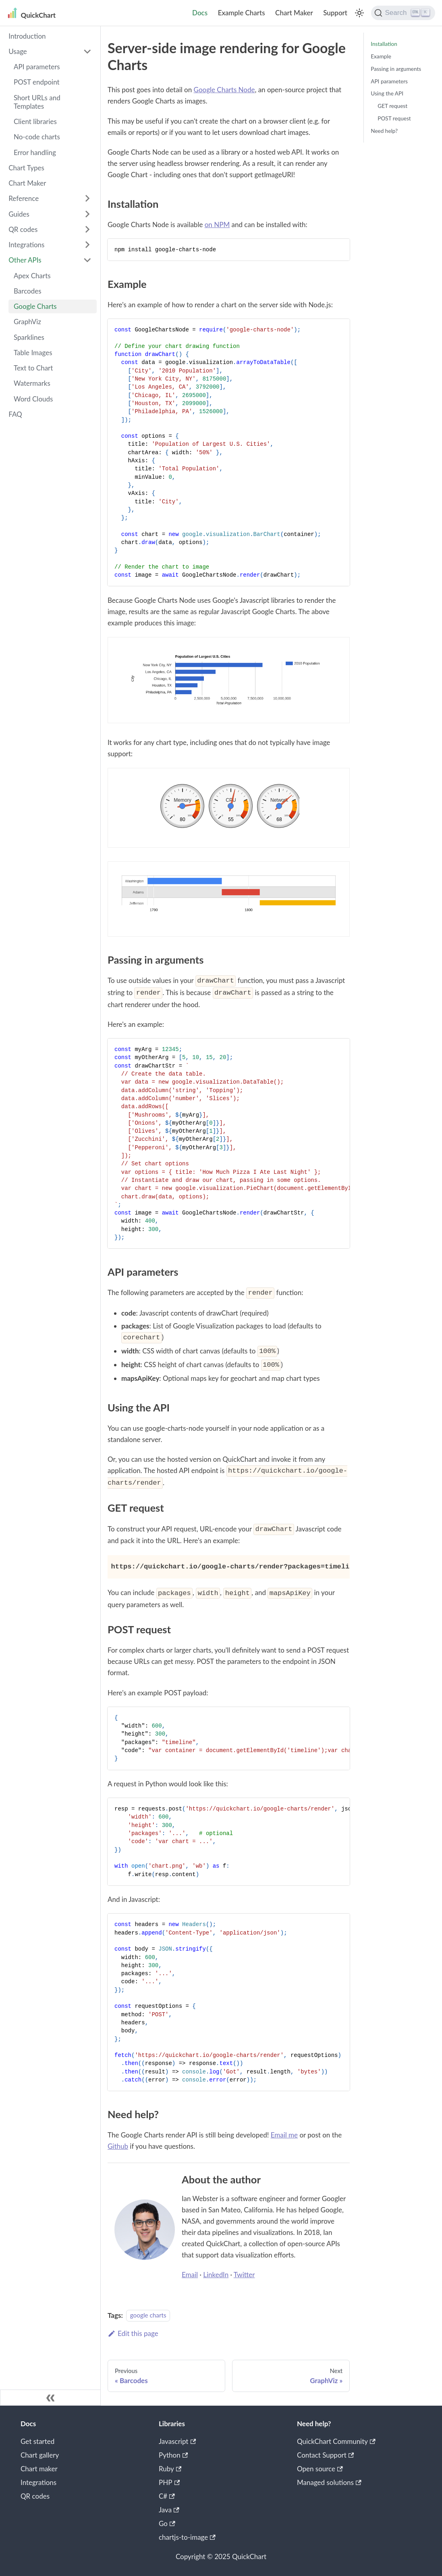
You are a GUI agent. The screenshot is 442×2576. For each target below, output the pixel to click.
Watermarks (32, 383)
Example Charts (241, 12)
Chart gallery (40, 2455)
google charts (148, 2315)
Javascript (177, 2441)
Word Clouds (33, 399)
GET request (392, 106)
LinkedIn (215, 2274)
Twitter (244, 2274)
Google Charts (35, 306)
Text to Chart (33, 368)
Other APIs (24, 260)
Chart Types (26, 167)
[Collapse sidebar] (50, 2398)
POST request (394, 118)
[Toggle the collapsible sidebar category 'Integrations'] (87, 245)
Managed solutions (329, 2482)
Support (335, 12)
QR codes (22, 229)
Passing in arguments (396, 69)
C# (167, 2496)
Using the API (387, 93)
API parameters (37, 66)
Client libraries (35, 121)
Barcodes (28, 291)
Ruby (170, 2468)
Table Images (33, 352)
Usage (17, 51)
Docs (200, 12)
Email (190, 2274)
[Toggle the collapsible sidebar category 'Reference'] (87, 198)
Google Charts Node (224, 89)
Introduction (27, 36)
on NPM (217, 224)
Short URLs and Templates (37, 101)
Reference (23, 198)
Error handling (35, 152)
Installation (384, 44)
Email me (284, 2135)
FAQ (15, 414)
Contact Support (325, 2455)
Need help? (384, 131)
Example (381, 56)
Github (118, 2146)
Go (167, 2523)
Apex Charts (32, 275)
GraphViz (27, 321)
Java (169, 2510)
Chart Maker (294, 12)
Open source (320, 2468)
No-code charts (37, 136)
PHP (169, 2482)
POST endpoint (37, 82)
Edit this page (133, 2333)
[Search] (403, 13)
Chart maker (39, 2468)
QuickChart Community (336, 2441)
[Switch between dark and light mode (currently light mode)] (359, 13)
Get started (37, 2441)
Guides (18, 214)
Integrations (26, 244)
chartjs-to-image (187, 2537)
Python (173, 2455)
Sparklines (29, 337)
